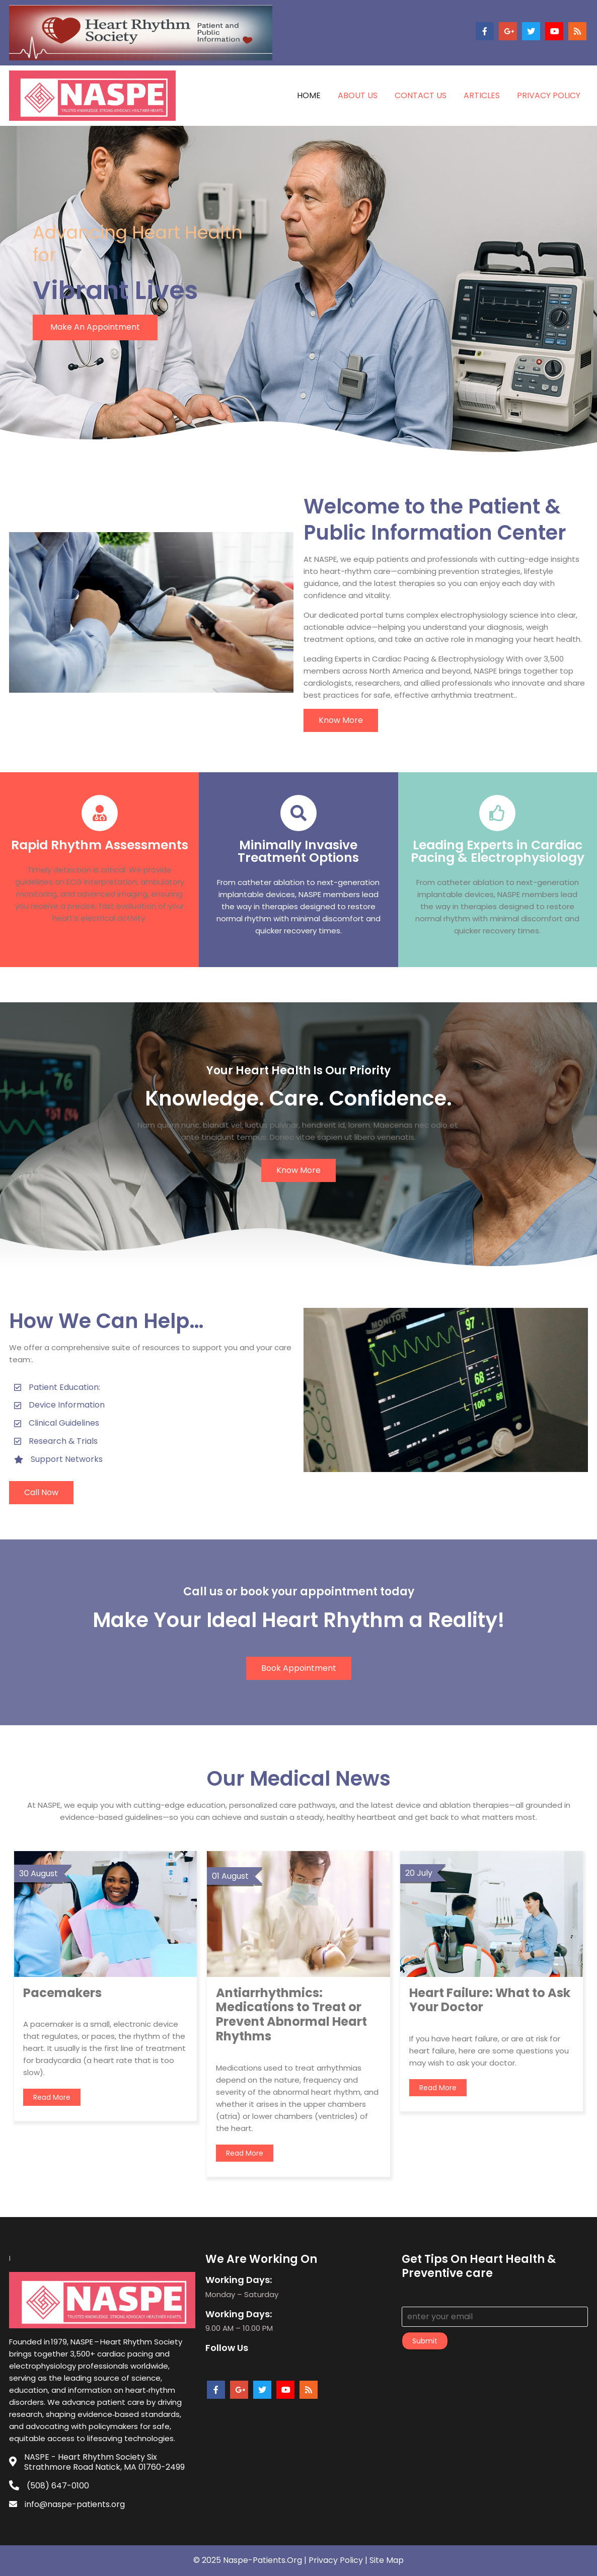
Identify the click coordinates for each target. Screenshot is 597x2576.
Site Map (386, 2560)
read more (51, 2097)
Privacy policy (336, 2560)
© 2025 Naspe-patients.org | (251, 2560)
